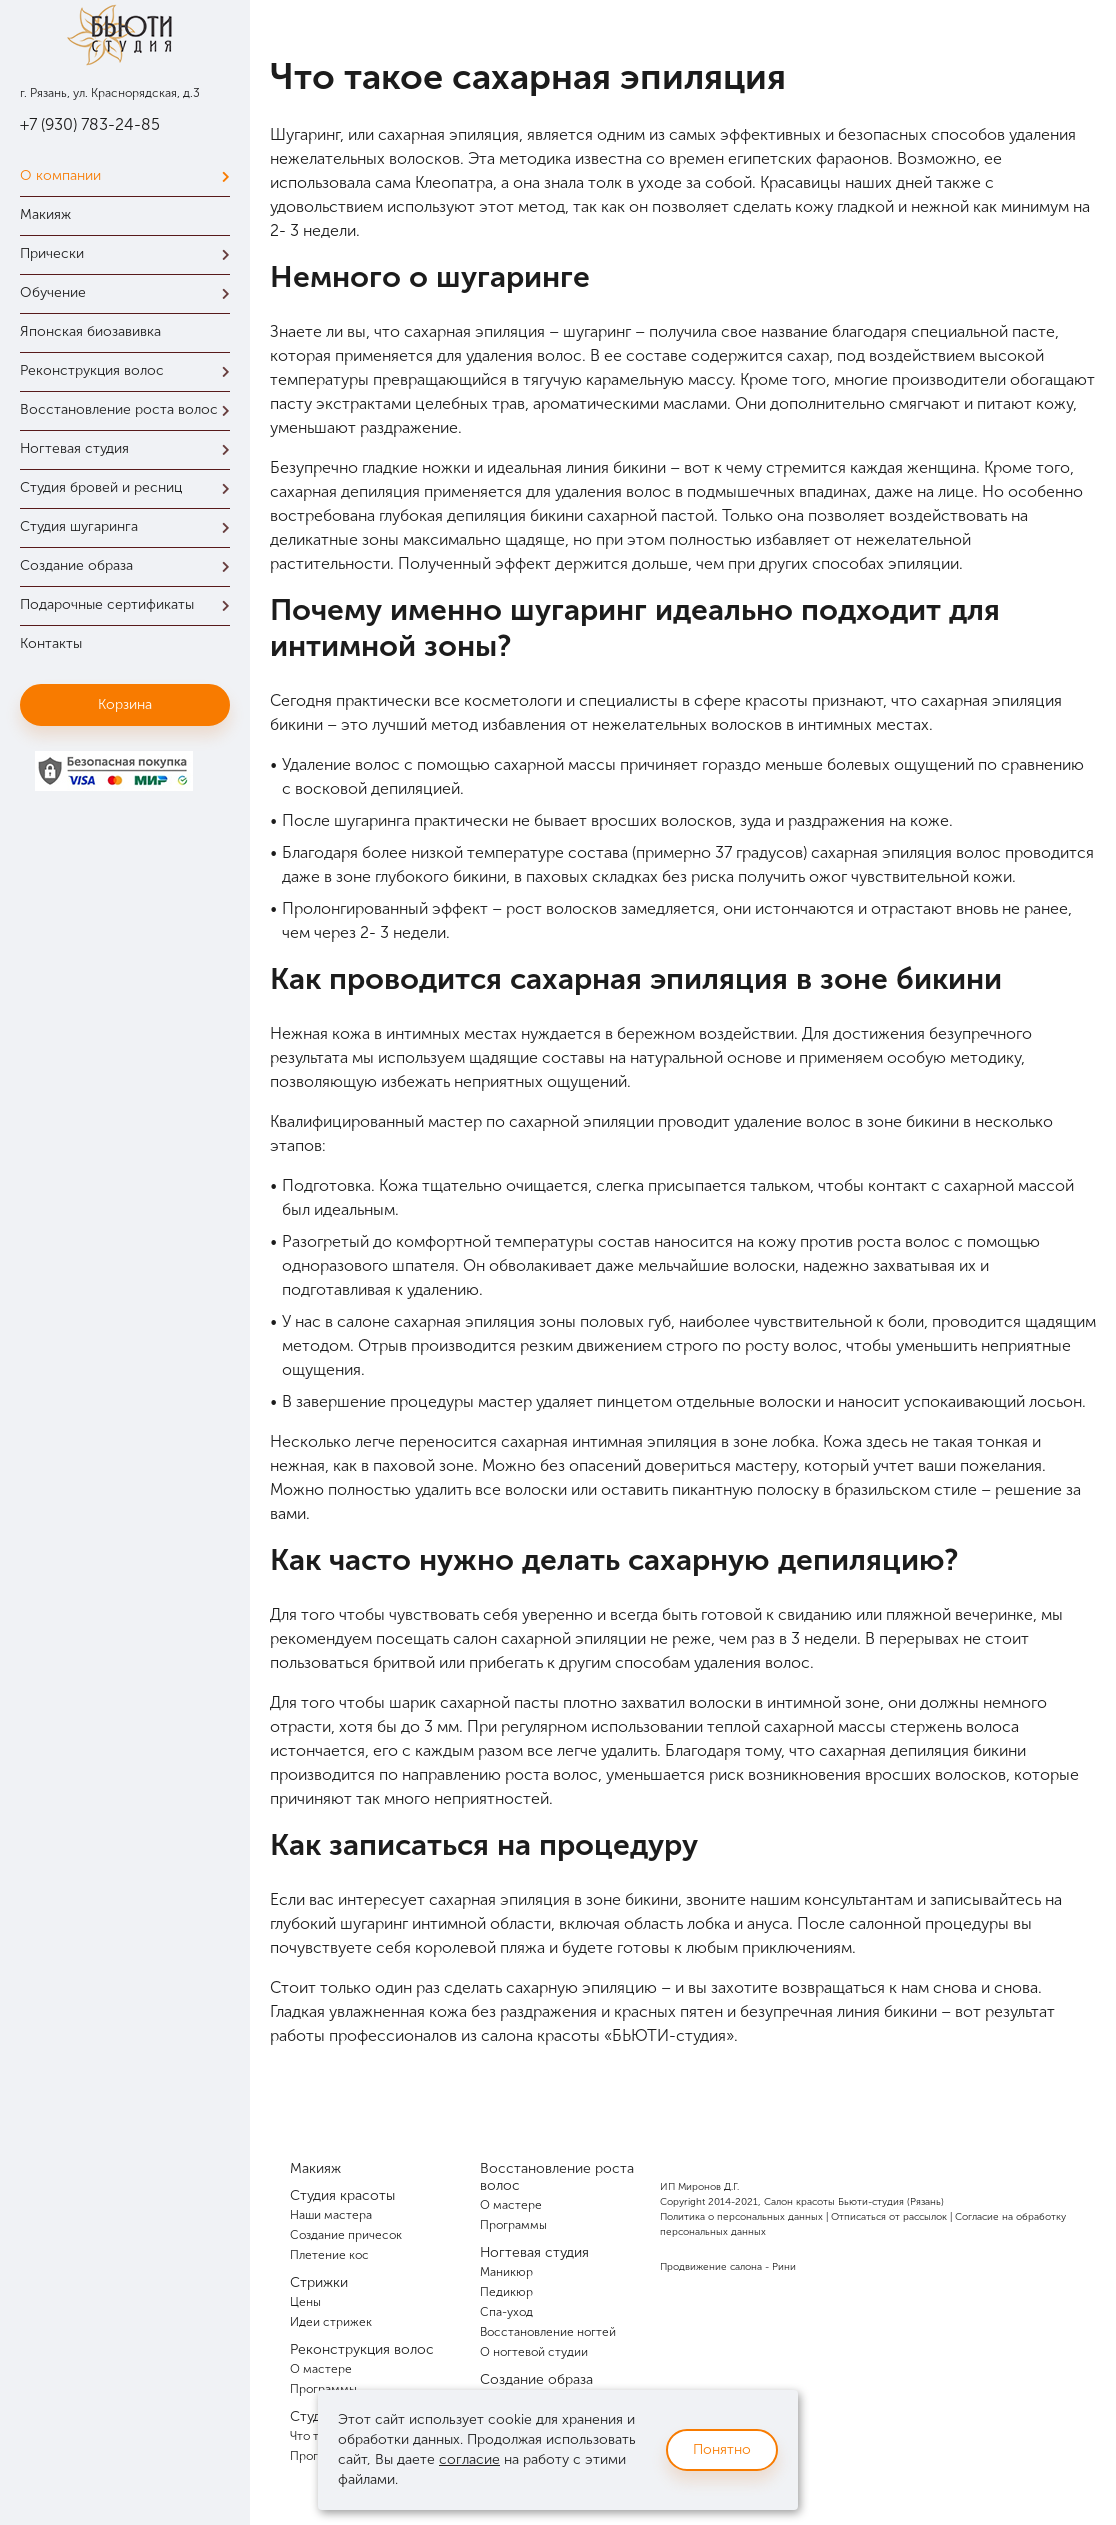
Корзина (125, 704)
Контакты (51, 643)
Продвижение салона (711, 2267)
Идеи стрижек (331, 2322)
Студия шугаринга (130, 526)
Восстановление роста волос (130, 409)
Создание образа (130, 565)
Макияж (45, 214)
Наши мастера (331, 2215)
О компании (130, 175)
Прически (130, 253)
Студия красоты (342, 2195)
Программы (513, 2225)
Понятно (722, 2449)
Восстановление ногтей (548, 2332)
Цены (305, 2302)
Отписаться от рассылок (889, 2217)
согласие (469, 2459)
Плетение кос (329, 2255)
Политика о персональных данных (741, 2217)
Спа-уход (506, 2312)
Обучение (130, 292)
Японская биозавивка (90, 331)
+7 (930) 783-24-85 (90, 124)
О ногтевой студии (534, 2352)
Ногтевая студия (130, 448)
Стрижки (319, 2282)
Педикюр (506, 2292)
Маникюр (506, 2272)
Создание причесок (346, 2235)
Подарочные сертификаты (130, 604)
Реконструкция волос (130, 370)
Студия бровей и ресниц (130, 487)
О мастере (321, 2369)
